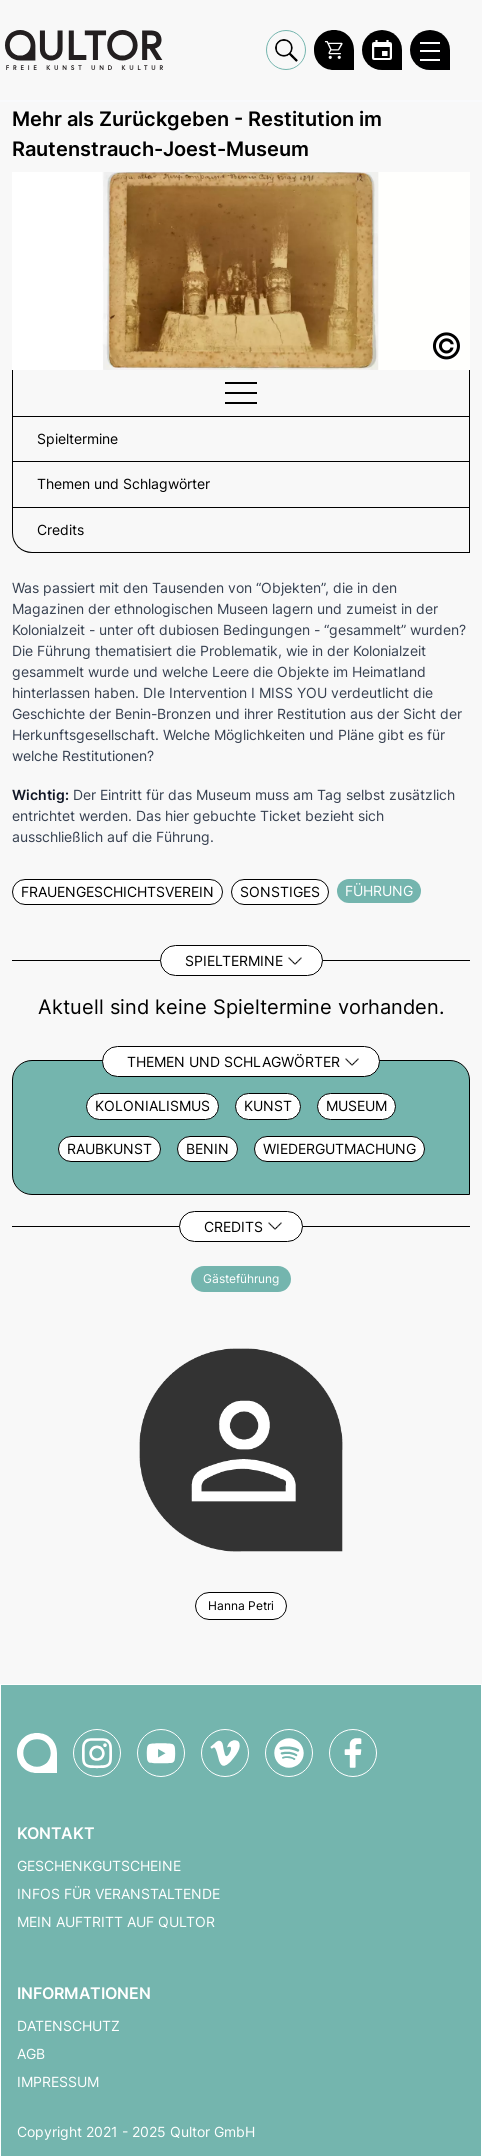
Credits (233, 1226)
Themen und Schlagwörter (233, 1061)
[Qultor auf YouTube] (161, 1753)
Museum (356, 1106)
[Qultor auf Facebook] (353, 1753)
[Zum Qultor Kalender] (382, 50)
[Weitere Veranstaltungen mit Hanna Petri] (241, 1447)
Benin (207, 1149)
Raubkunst (109, 1149)
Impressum (58, 2082)
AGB (31, 2054)
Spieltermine (234, 960)
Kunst (268, 1106)
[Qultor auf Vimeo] (225, 1753)
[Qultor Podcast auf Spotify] (289, 1753)
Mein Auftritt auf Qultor (116, 1922)
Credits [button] (60, 530)
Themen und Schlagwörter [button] (123, 484)
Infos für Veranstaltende (118, 1894)
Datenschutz (68, 2026)
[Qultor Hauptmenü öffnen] (430, 50)
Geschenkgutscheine (99, 1866)
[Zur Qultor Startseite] (84, 50)
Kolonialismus (152, 1106)
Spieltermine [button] (77, 439)
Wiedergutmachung (339, 1149)
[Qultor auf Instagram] (97, 1753)
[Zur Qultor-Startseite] (37, 1753)
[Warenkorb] (334, 50)
